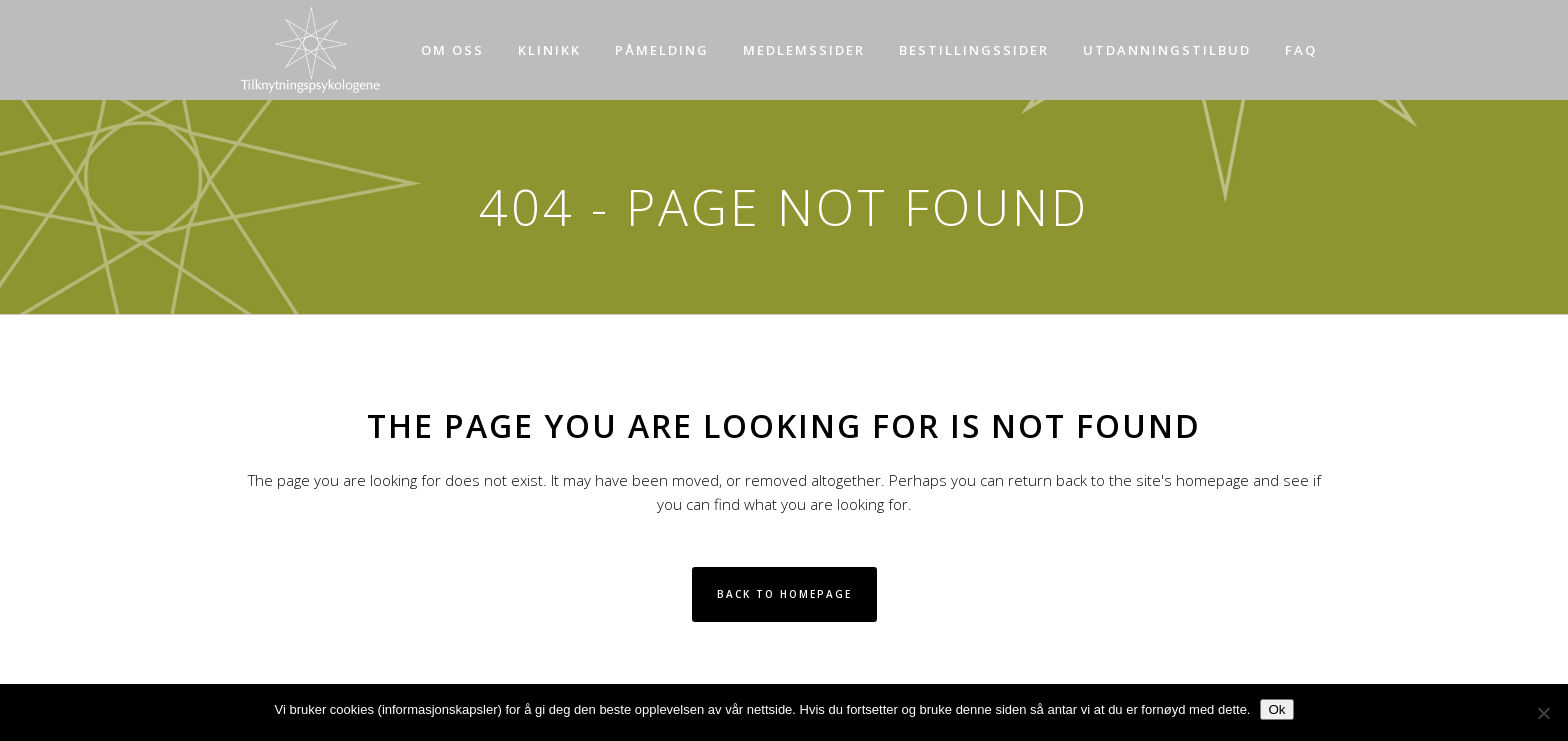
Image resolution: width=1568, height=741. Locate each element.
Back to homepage (784, 594)
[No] (1543, 713)
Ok (1276, 709)
